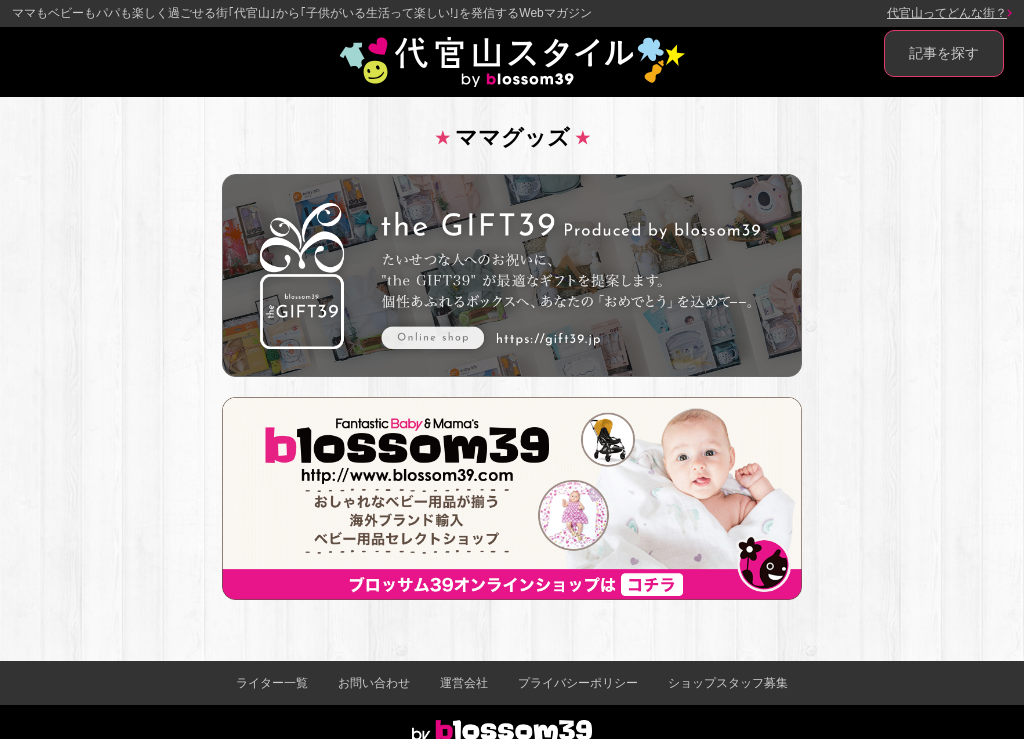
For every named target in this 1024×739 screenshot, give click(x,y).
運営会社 (464, 683)
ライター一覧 (272, 683)
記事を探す (944, 53)
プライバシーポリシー (578, 683)
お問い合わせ (374, 683)
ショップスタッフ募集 (728, 683)
